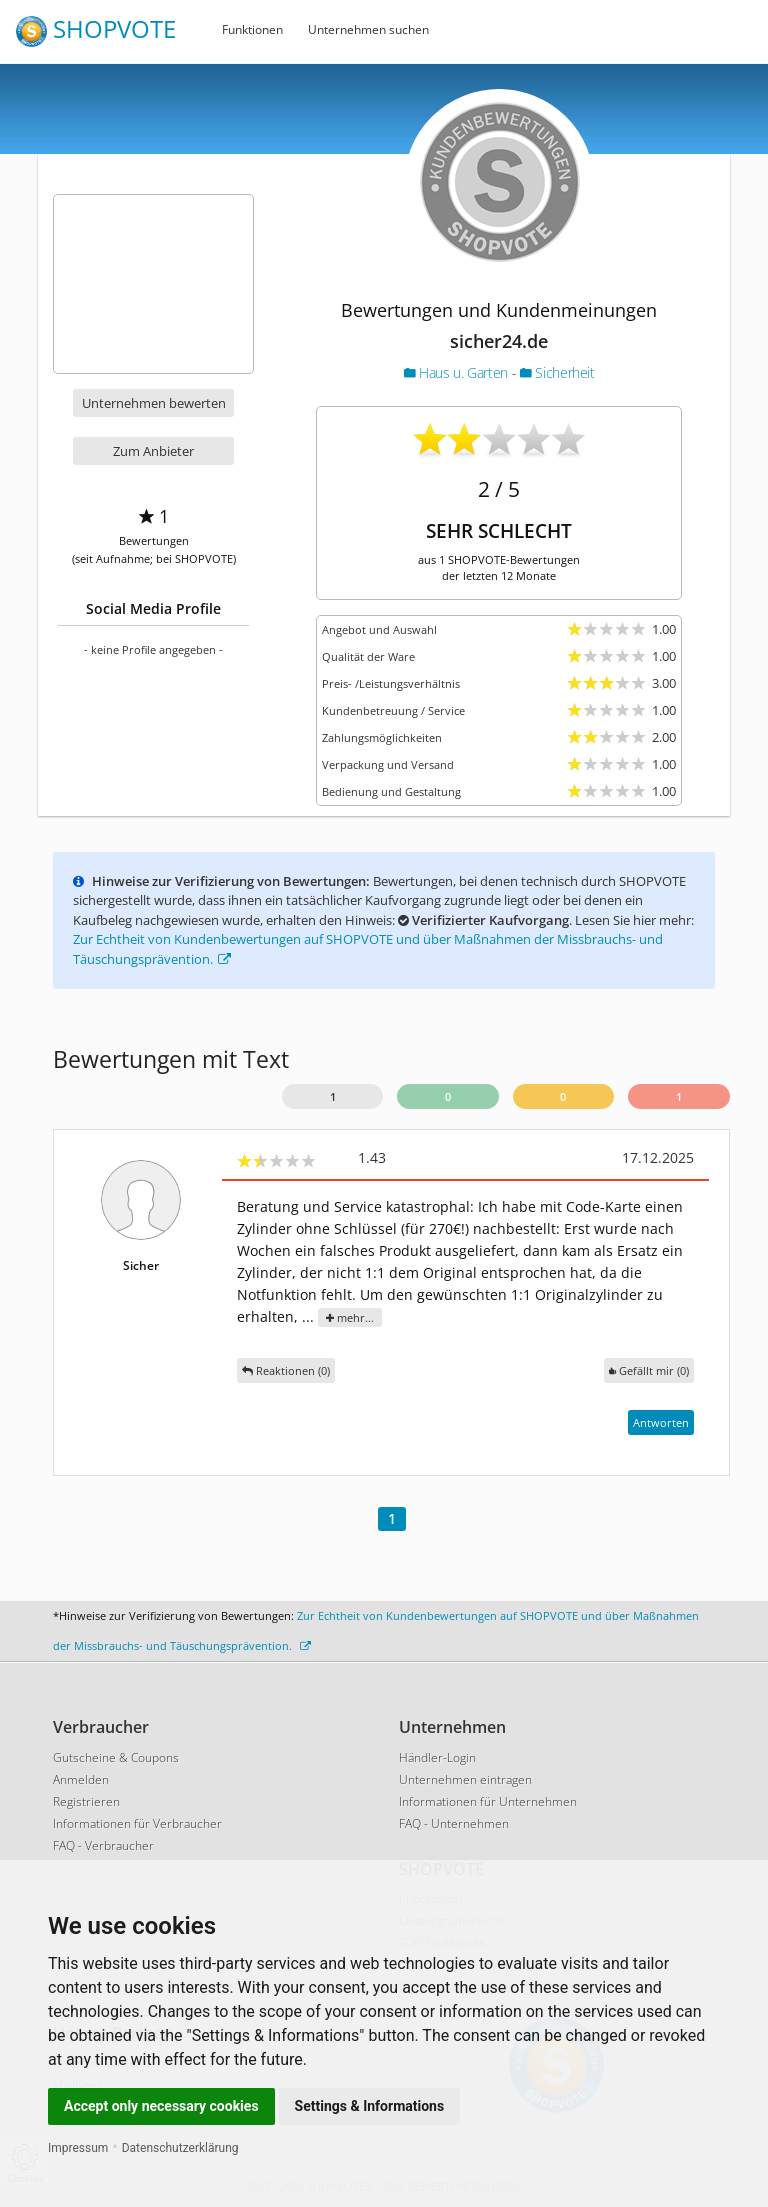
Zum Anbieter (153, 451)
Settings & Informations (370, 2106)
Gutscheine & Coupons (116, 1757)
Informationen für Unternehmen (488, 1801)
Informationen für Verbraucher (137, 1823)
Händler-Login (437, 1757)
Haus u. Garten (458, 372)
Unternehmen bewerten (154, 403)
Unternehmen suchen (368, 29)
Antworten (661, 1422)
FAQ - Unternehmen (454, 1823)
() (649, 1370)
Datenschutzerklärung (180, 2148)
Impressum (78, 2148)
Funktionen (252, 29)
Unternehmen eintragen (465, 1779)
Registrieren (86, 1801)
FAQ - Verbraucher (103, 1845)
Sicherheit (557, 372)
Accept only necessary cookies (161, 2106)
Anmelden (81, 1779)
